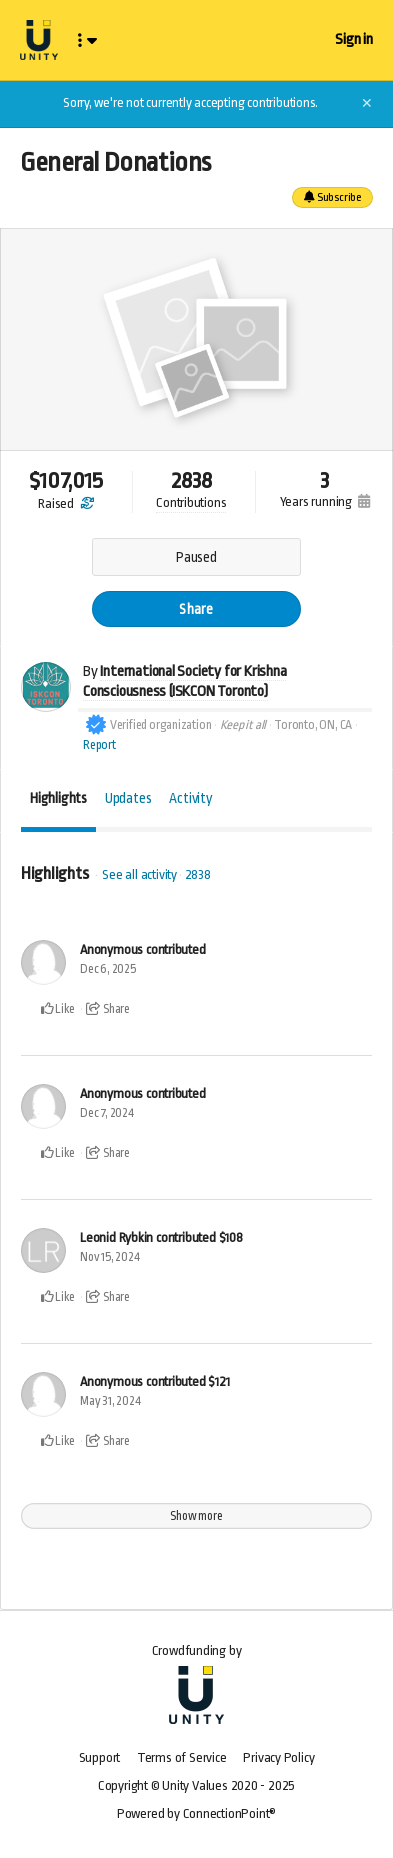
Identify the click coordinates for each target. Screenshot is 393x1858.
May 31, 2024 (110, 1401)
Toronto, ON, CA (313, 725)
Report (99, 745)
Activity (190, 798)
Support (100, 1757)
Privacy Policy (278, 1757)
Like (58, 1009)
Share (196, 609)
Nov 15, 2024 (109, 1257)
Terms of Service (182, 1757)
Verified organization (161, 725)
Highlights (58, 798)
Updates (128, 798)
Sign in (354, 39)
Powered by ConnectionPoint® (196, 1813)
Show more (196, 1516)
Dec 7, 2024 (107, 1113)
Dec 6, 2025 (108, 969)
